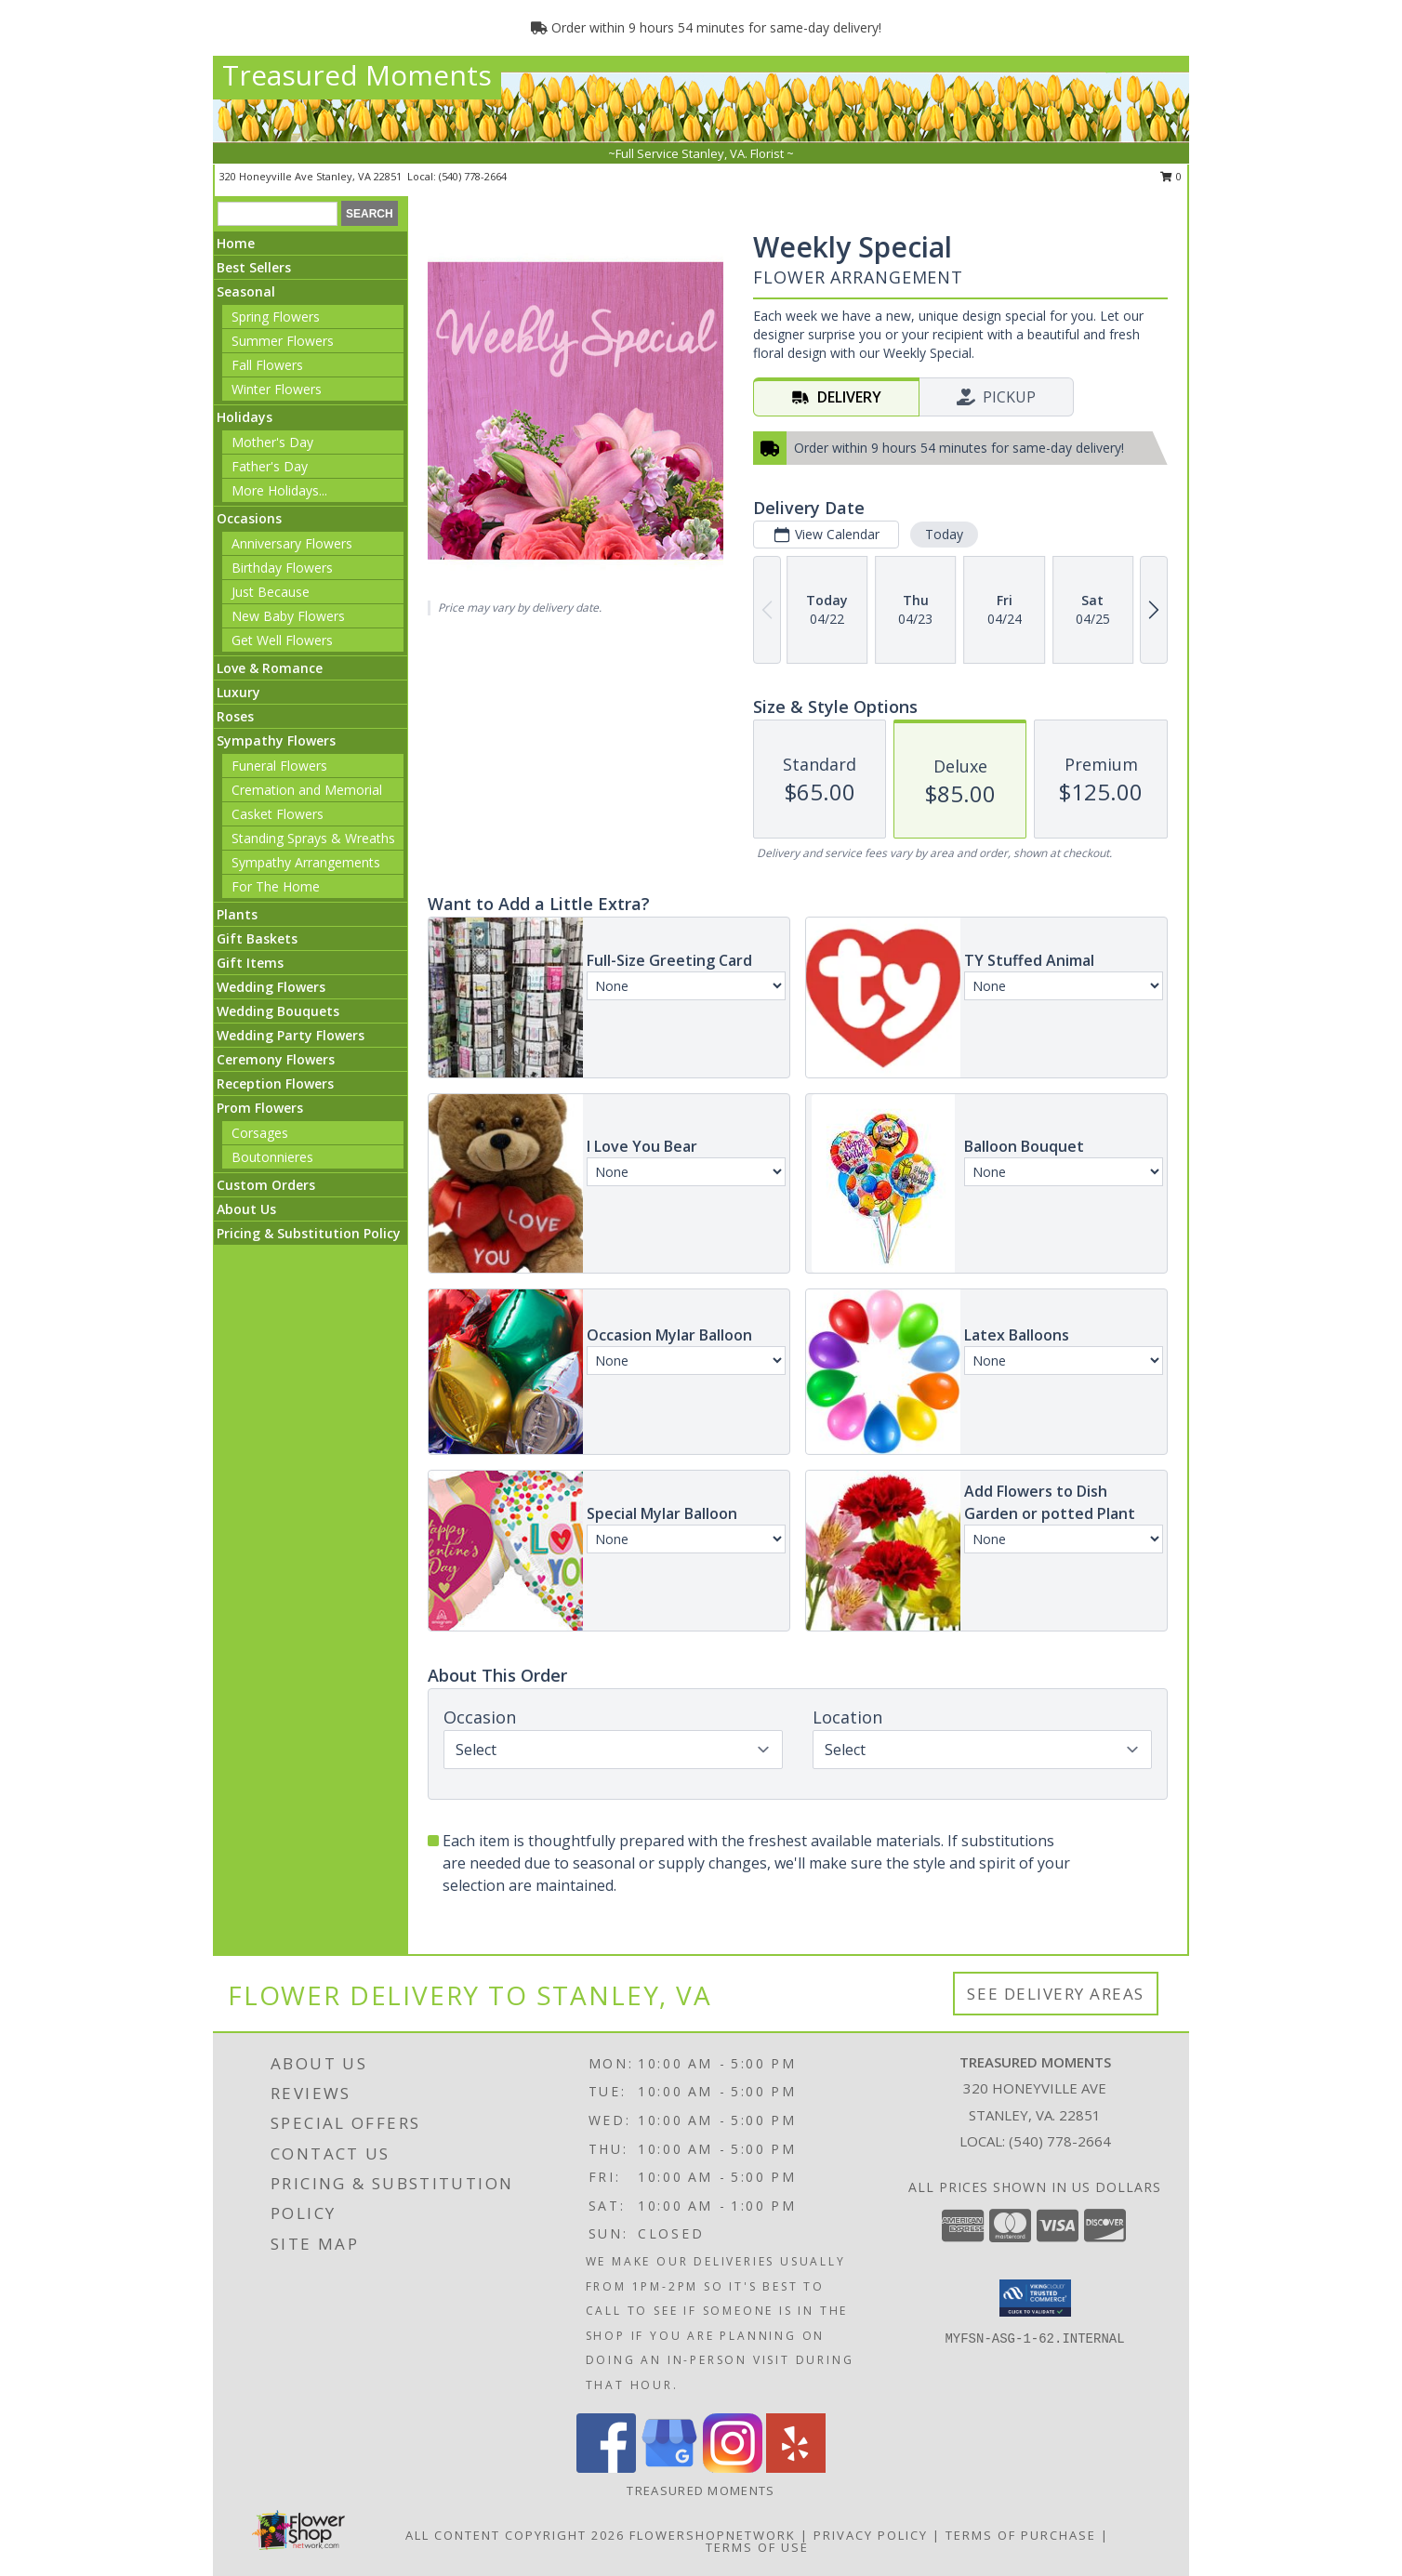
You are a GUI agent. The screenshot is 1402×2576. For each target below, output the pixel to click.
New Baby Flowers (288, 616)
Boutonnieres (272, 1157)
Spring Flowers (275, 316)
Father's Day (269, 466)
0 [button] (1171, 176)
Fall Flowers (267, 365)
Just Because (270, 592)
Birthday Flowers (282, 567)
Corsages (259, 1133)
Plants (237, 914)
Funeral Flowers (279, 765)
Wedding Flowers (271, 987)
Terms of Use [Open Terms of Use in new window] (757, 2547)
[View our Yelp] (796, 2468)
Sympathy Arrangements (305, 862)
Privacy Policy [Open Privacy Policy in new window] (870, 2535)
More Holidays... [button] (279, 490)
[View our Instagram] (732, 2468)
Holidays (244, 417)
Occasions (249, 518)
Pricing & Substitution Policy (309, 1233)
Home (236, 243)
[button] (1035, 2298)
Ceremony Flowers (276, 1059)
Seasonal (246, 291)
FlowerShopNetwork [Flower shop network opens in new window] (712, 2535)
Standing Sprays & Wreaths (313, 838)
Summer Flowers (282, 341)
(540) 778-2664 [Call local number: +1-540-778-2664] (473, 176)
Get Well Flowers (282, 640)
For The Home (275, 886)
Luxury (238, 692)
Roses (235, 716)
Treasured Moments (357, 74)
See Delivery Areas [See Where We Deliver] (1055, 1993)
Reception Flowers (275, 1083)
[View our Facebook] (606, 2468)
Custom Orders (266, 1185)
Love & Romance (270, 668)
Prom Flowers (260, 1107)
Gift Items (250, 962)
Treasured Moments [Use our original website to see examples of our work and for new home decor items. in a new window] (700, 2490)
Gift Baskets (257, 938)
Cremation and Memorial (306, 790)
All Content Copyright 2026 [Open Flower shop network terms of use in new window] (515, 2535)
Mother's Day (272, 442)
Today (944, 534)
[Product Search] (277, 214)
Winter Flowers (276, 389)
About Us (246, 1209)
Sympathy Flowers (276, 740)
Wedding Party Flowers (290, 1035)
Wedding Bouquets (278, 1011)
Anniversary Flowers (291, 543)
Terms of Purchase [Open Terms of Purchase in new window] (1021, 2535)
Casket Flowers (277, 814)
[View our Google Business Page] (669, 2468)
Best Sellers (254, 267)
